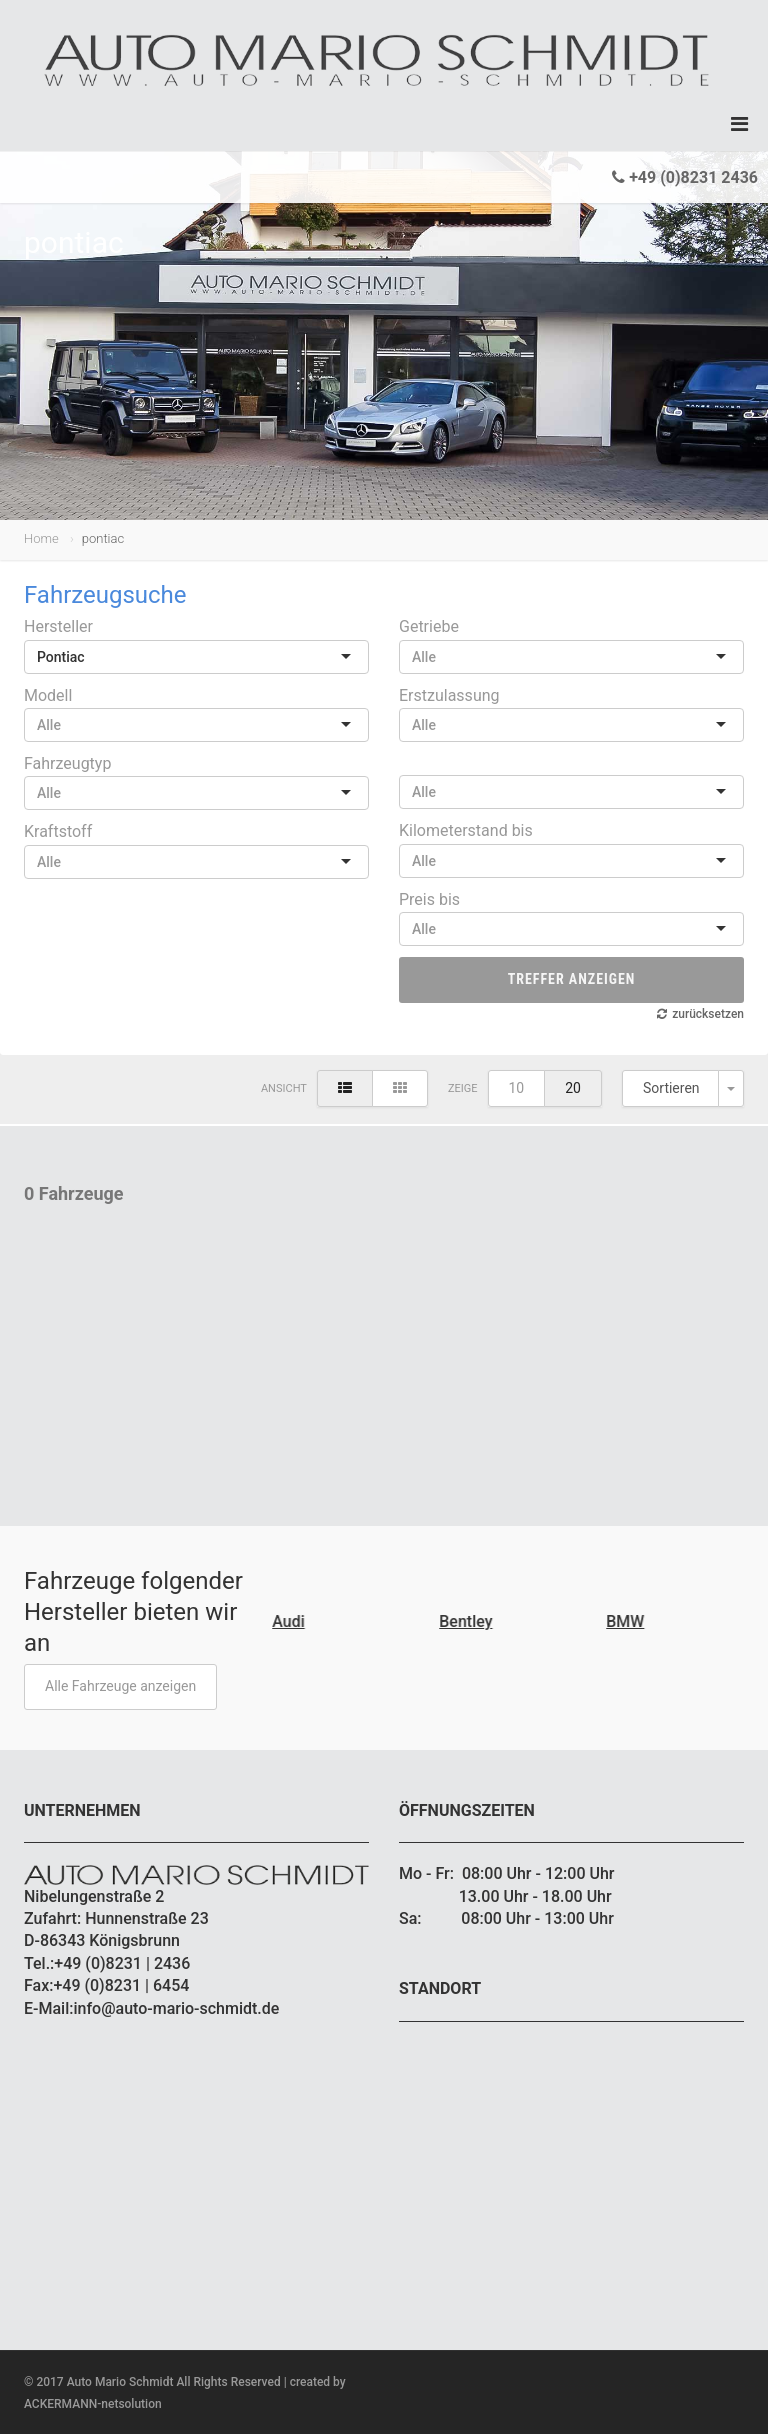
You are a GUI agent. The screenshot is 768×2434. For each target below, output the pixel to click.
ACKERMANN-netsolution (93, 2404)
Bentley (467, 1621)
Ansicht (284, 1088)
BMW (627, 1621)
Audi (290, 1621)
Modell (48, 695)
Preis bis (429, 899)
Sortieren (671, 1088)
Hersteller (58, 626)
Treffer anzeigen (572, 979)
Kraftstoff (58, 831)
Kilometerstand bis (466, 830)
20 (573, 1088)
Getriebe (429, 626)
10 (517, 1088)
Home (41, 538)
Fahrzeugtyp (67, 763)
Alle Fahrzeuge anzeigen (120, 1686)
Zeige (463, 1088)
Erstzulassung (449, 695)
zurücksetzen (708, 1014)
